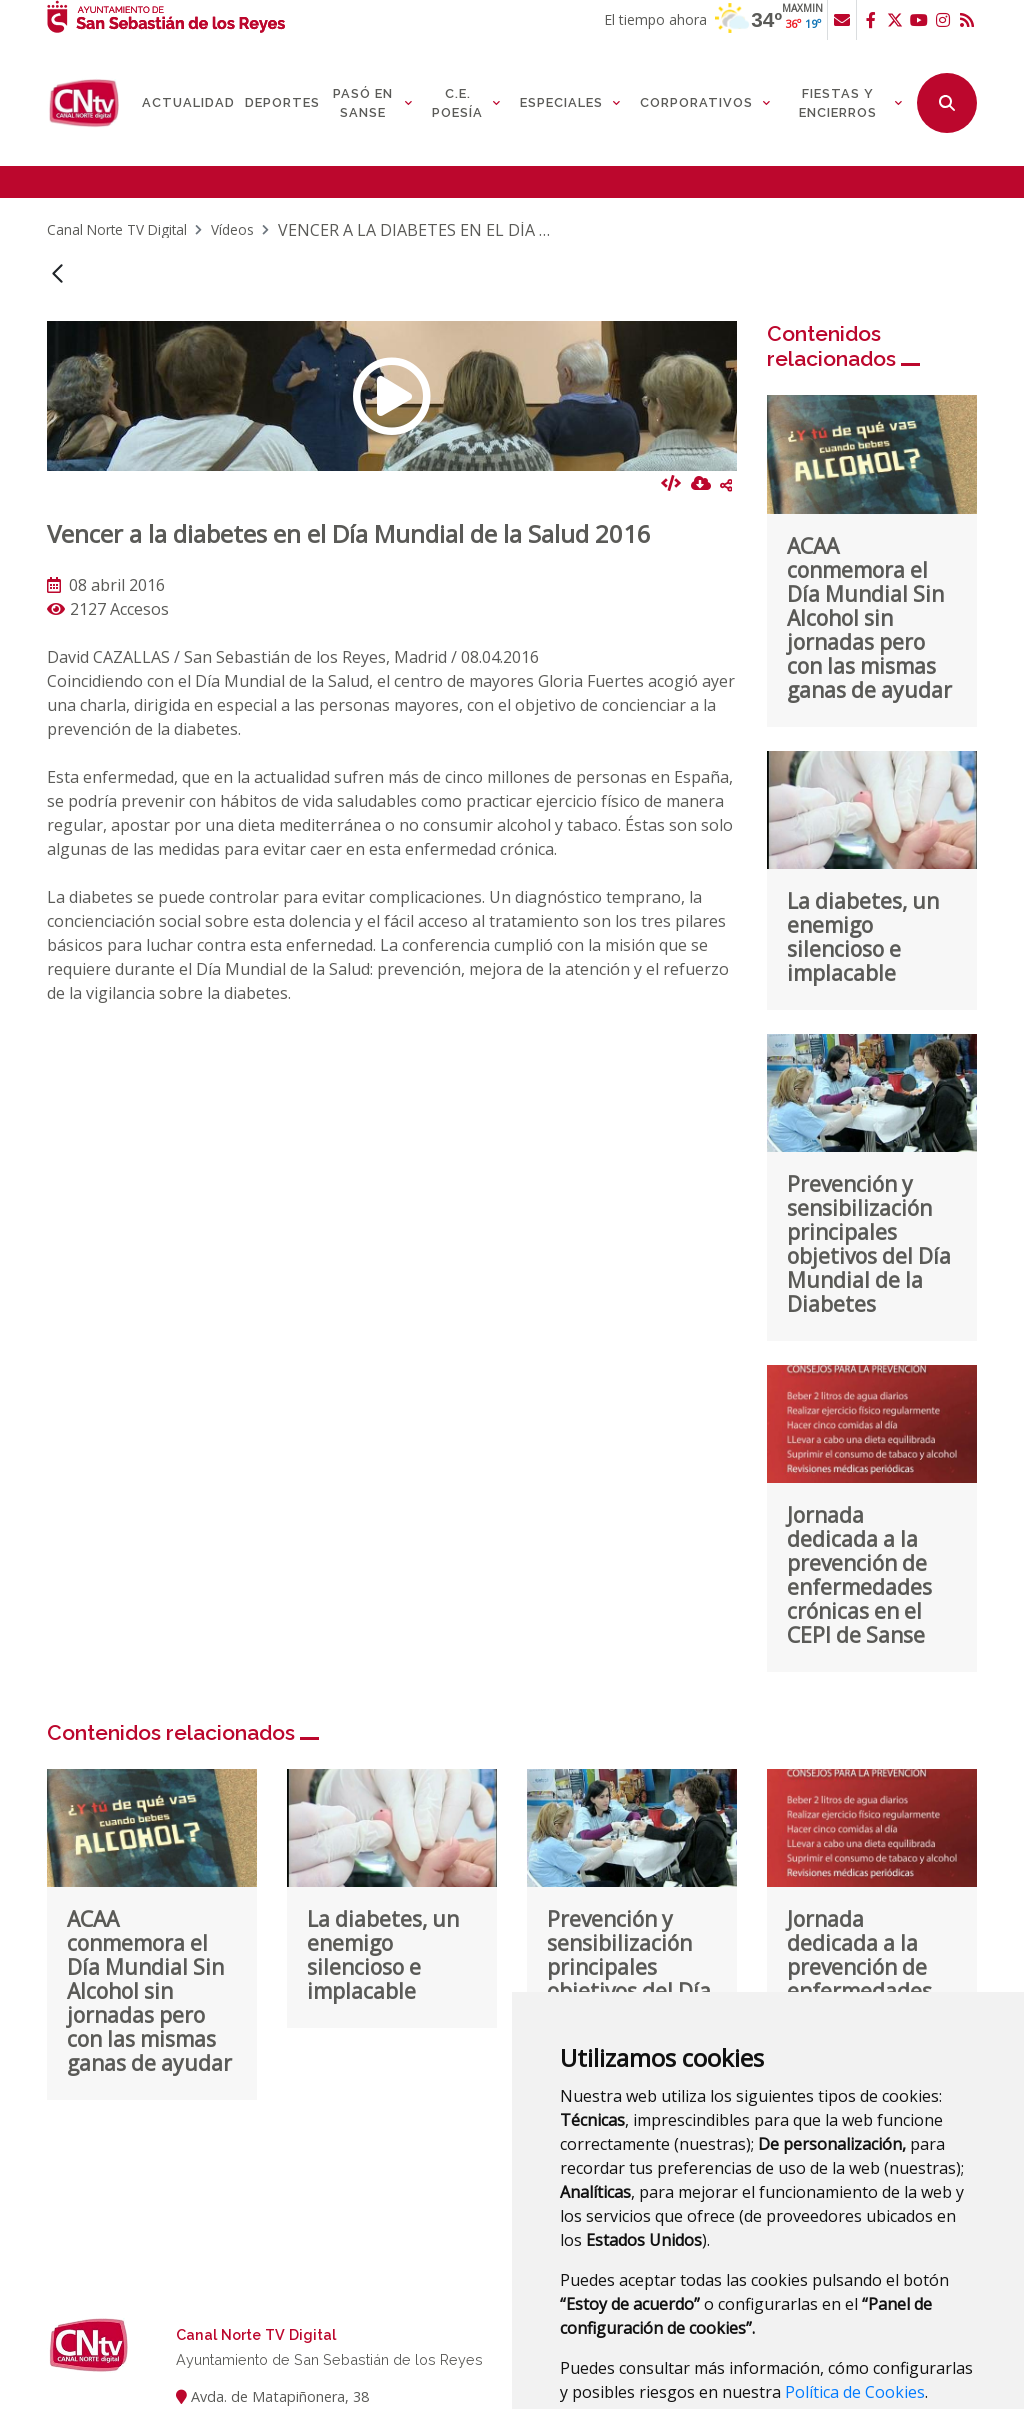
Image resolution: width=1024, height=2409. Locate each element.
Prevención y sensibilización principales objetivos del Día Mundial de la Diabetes (869, 1148)
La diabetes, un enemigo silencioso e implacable (863, 841)
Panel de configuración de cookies (836, 2342)
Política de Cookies (855, 2296)
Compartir (726, 389)
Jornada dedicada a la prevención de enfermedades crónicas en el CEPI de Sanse (859, 1479)
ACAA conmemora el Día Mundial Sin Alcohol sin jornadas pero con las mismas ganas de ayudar (869, 522)
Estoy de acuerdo (632, 2342)
